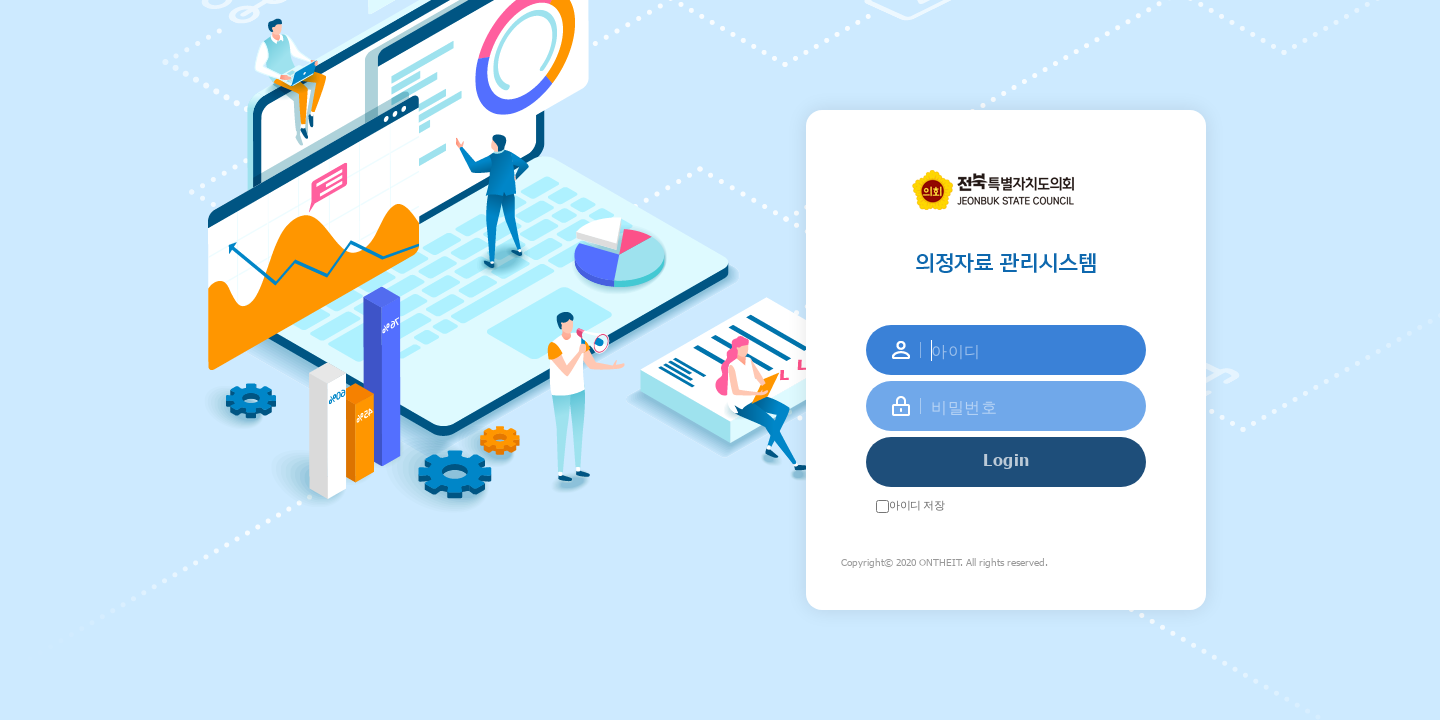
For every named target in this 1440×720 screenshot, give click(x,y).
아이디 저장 (916, 504)
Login (1006, 459)
